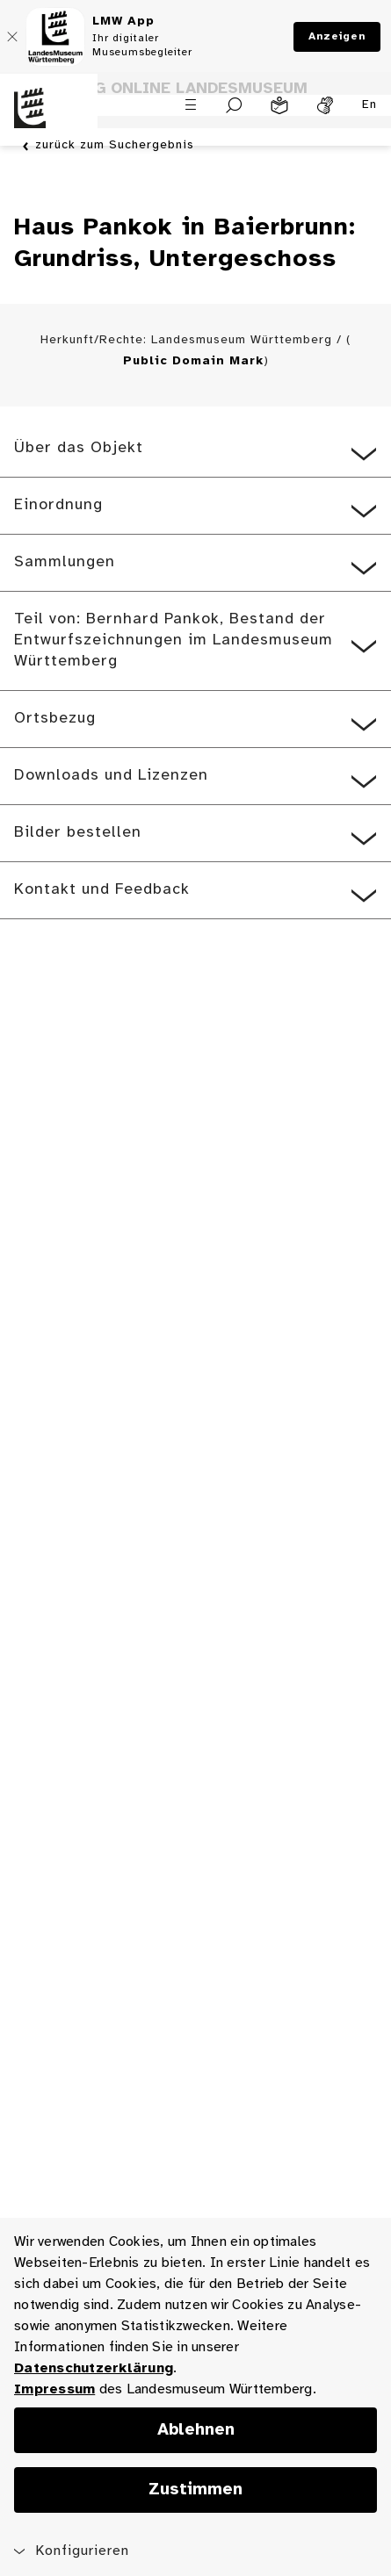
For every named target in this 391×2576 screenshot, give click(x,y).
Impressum (54, 2389)
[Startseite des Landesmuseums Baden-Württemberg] (48, 118)
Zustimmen (195, 2490)
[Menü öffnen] (191, 104)
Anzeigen (337, 36)
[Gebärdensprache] (325, 105)
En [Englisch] (369, 105)
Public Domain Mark (193, 361)
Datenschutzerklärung (93, 2368)
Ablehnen (196, 2430)
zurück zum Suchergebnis (114, 146)
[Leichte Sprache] (279, 105)
